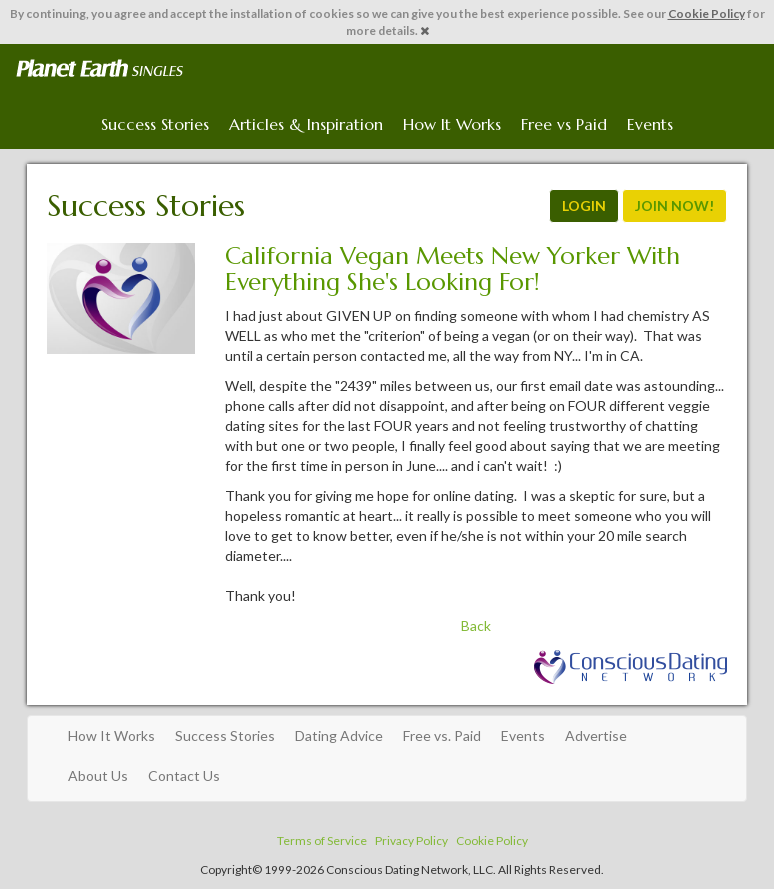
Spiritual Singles (99, 69)
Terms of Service (322, 840)
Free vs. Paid (442, 735)
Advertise (596, 735)
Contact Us (184, 775)
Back (476, 625)
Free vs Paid (564, 124)
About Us (98, 775)
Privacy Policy (411, 840)
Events (650, 124)
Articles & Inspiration (306, 124)
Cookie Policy (706, 13)
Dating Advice (339, 735)
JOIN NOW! (674, 205)
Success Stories (155, 124)
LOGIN (584, 205)
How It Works (452, 124)
